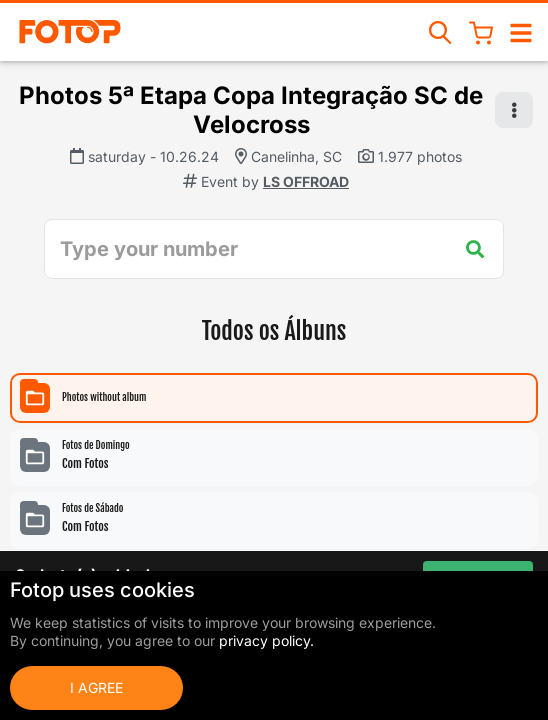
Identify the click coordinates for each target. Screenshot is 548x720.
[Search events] (441, 31)
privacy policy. (266, 640)
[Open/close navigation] (521, 31)
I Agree (96, 687)
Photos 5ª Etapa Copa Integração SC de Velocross (251, 110)
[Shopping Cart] (481, 32)
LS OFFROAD (306, 181)
